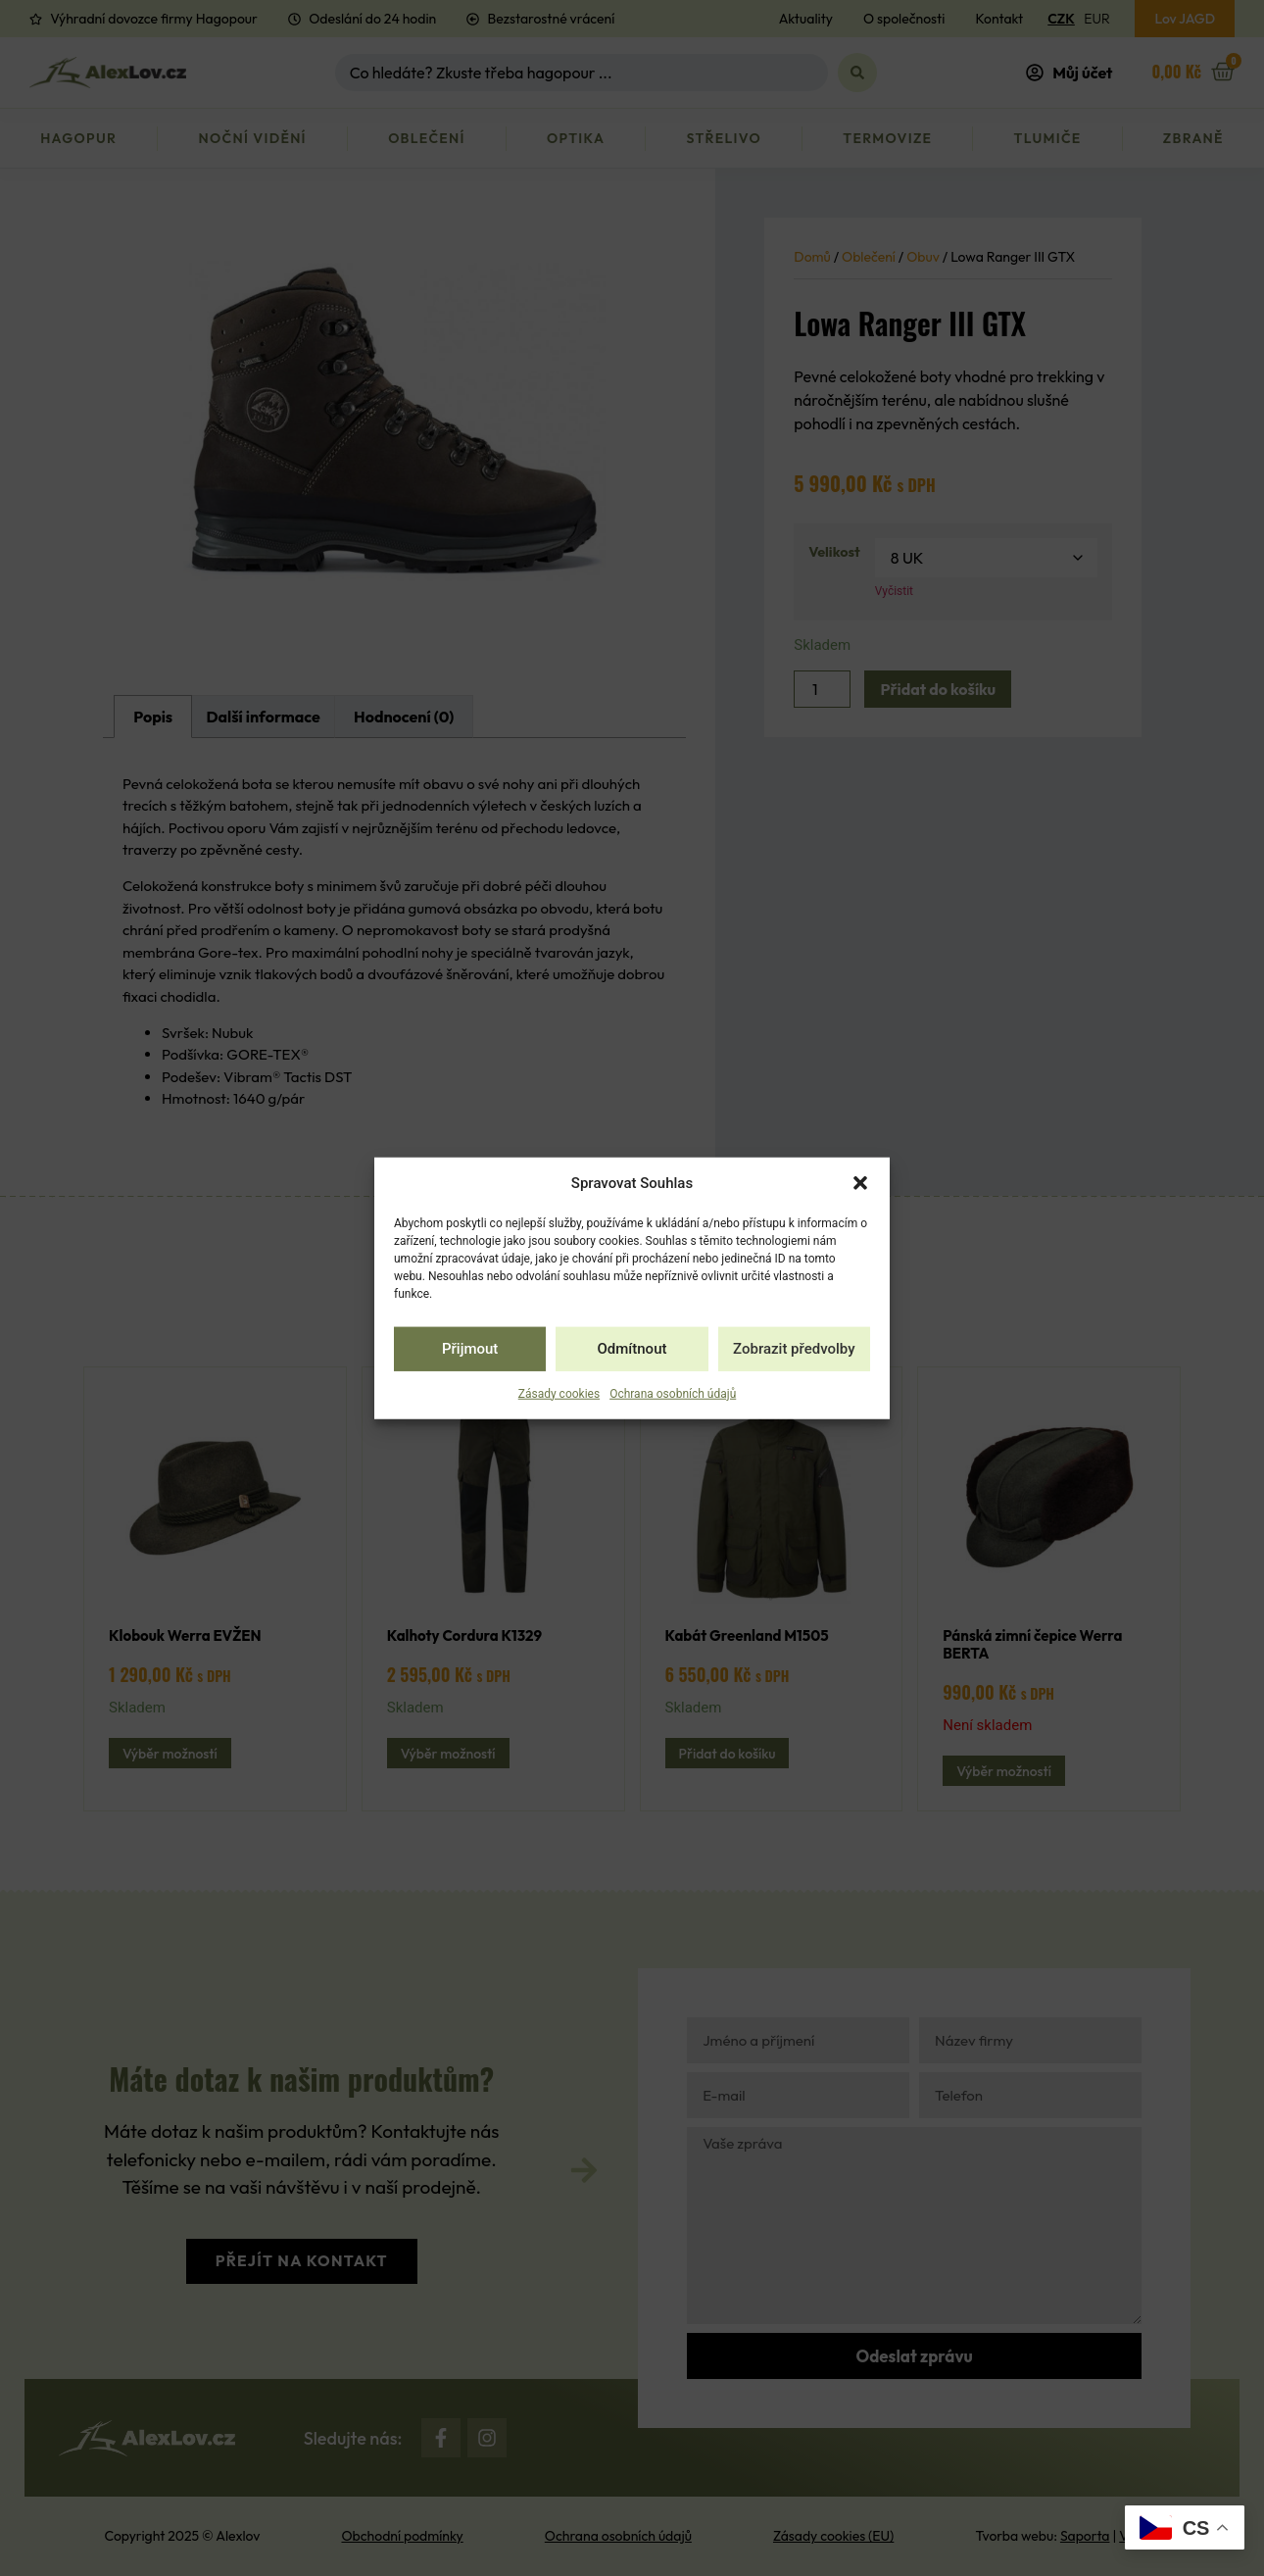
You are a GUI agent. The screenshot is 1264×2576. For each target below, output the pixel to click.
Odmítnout (632, 1349)
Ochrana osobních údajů (672, 1393)
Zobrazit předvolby (794, 1349)
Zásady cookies (559, 1393)
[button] (860, 1183)
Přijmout (470, 1349)
